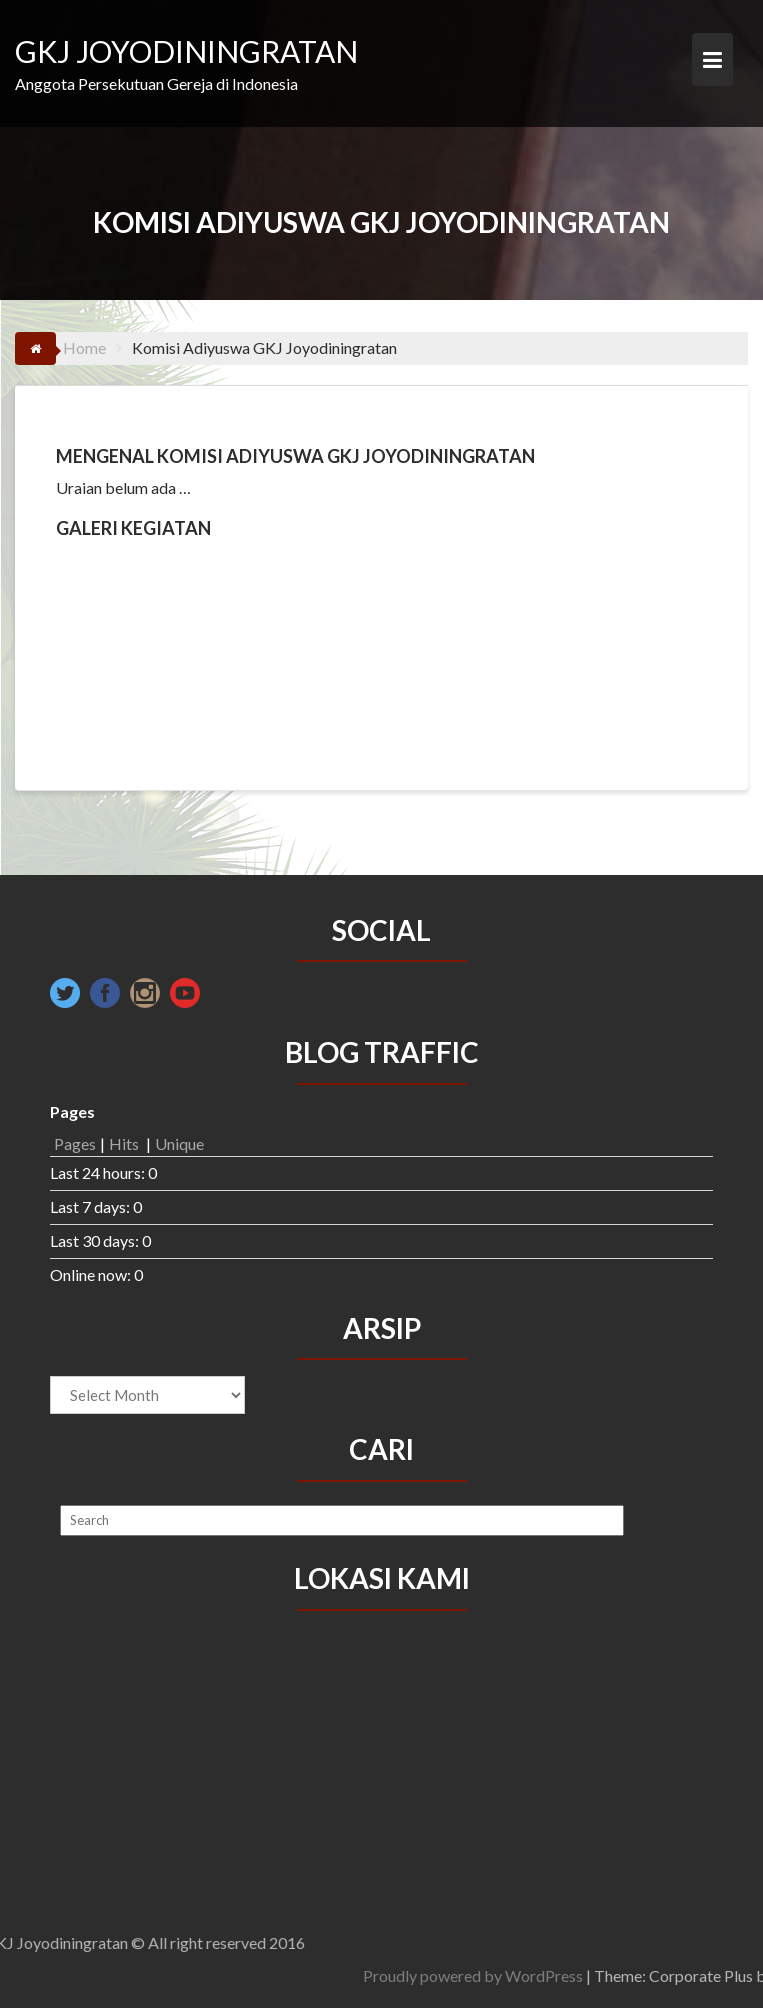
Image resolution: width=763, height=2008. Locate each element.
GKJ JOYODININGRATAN (186, 51)
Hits (125, 1143)
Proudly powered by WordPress (596, 1975)
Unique (179, 1143)
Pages (75, 1143)
